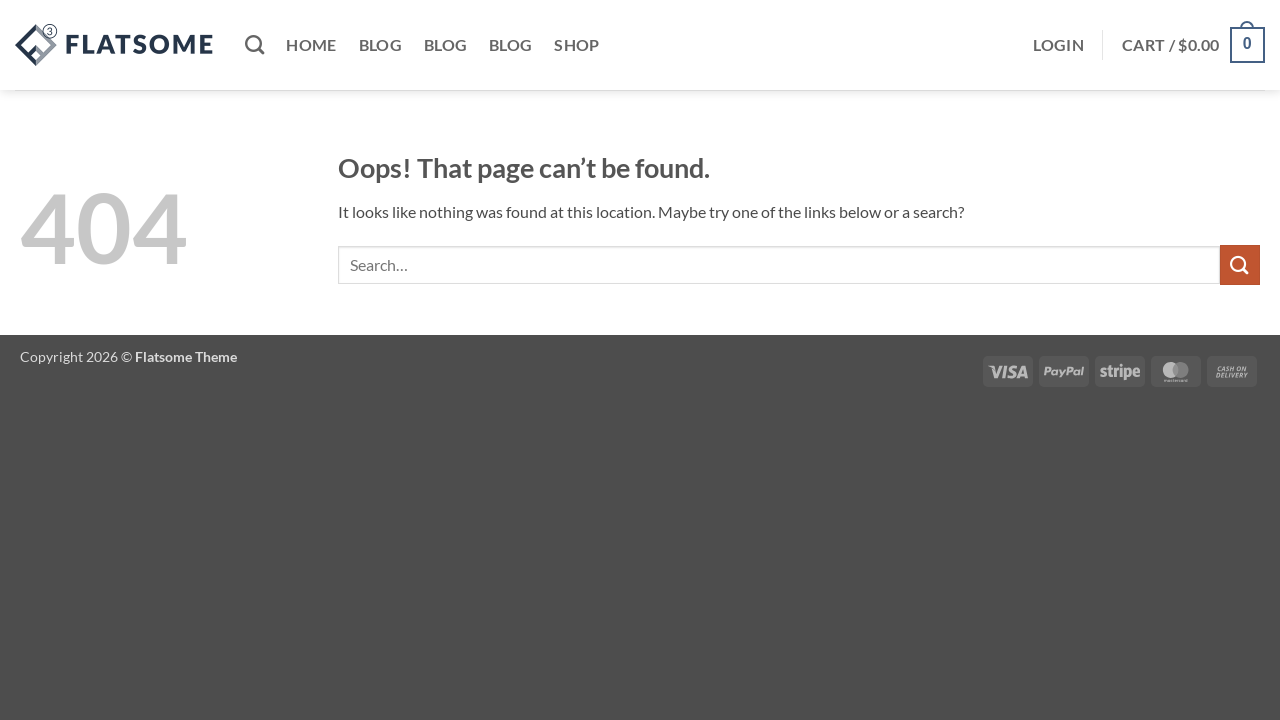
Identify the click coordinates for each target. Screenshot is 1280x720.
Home (311, 44)
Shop (576, 44)
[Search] (254, 44)
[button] (1058, 45)
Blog (380, 44)
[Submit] (1240, 264)
